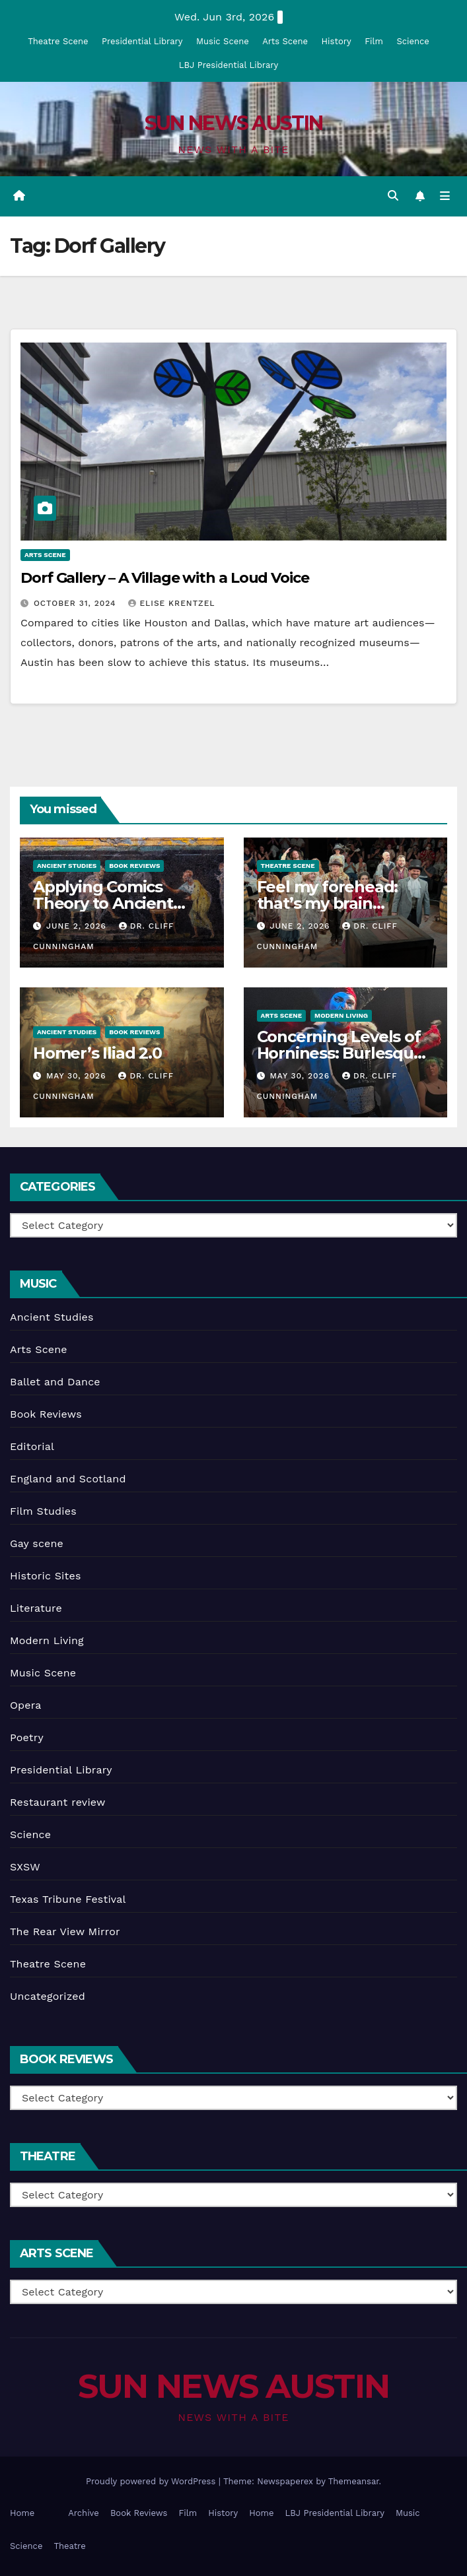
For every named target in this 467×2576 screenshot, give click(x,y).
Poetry (27, 1737)
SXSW (25, 1867)
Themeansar (353, 2481)
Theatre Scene (58, 41)
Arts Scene (285, 41)
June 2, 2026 (78, 926)
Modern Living (341, 1015)
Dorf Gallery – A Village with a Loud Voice (164, 578)
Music (408, 2513)
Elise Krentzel (171, 603)
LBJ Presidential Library (229, 65)
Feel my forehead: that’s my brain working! (327, 903)
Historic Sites (45, 1575)
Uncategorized (47, 1996)
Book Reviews (134, 865)
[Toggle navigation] (445, 196)
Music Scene (222, 41)
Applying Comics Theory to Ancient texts (103, 903)
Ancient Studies (66, 865)
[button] (393, 195)
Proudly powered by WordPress (152, 2481)
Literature (36, 1608)
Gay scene (36, 1543)
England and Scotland (68, 1478)
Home (22, 2513)
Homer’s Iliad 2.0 (97, 1053)
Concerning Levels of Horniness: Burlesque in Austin (340, 1053)
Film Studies (43, 1511)
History (336, 41)
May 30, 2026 (77, 1075)
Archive (83, 2513)
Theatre (69, 2546)
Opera (26, 1705)
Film (374, 41)
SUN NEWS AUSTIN (234, 123)
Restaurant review (58, 1802)
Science (412, 41)
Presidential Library (142, 41)
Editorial (32, 1446)
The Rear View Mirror (65, 1931)
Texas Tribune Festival (68, 1899)
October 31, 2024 (77, 603)
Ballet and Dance (55, 1381)
